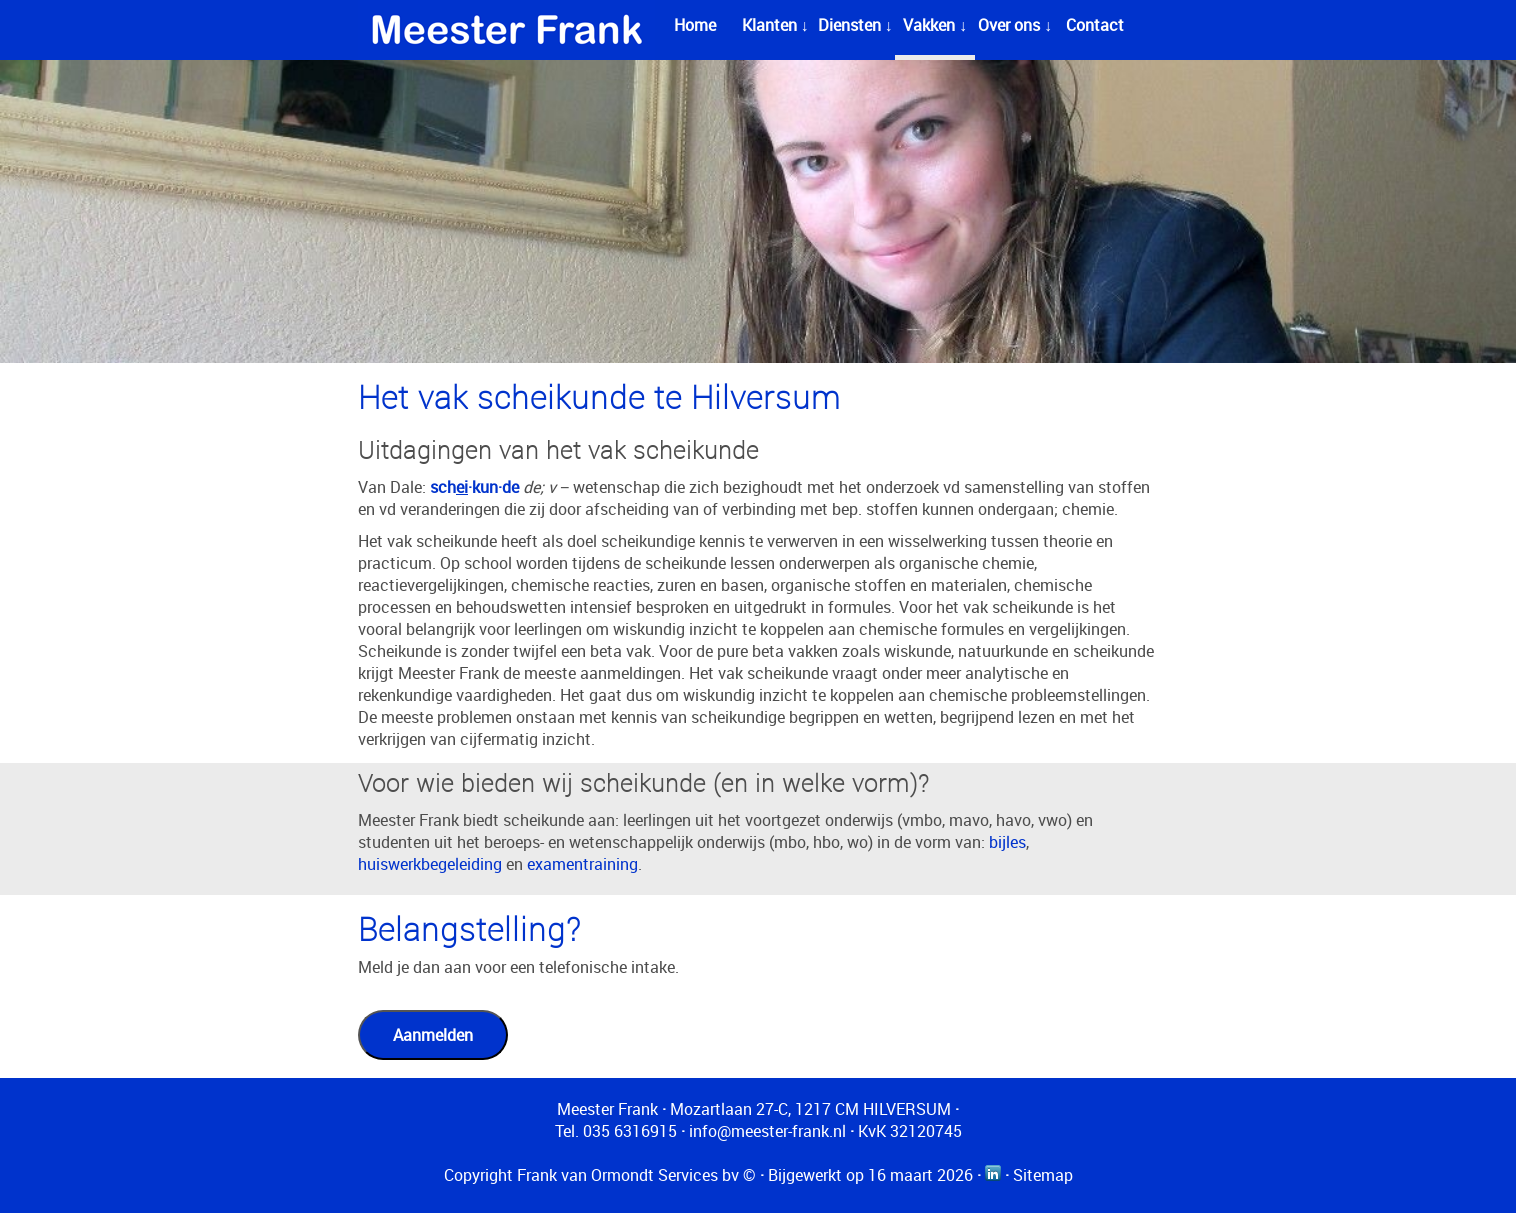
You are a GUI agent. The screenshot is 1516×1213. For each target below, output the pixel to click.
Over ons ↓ (1015, 25)
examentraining (582, 864)
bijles (1007, 842)
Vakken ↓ (935, 25)
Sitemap (1043, 1175)
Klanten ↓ (775, 25)
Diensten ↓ (855, 25)
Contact (1095, 25)
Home (695, 25)
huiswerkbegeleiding (430, 864)
